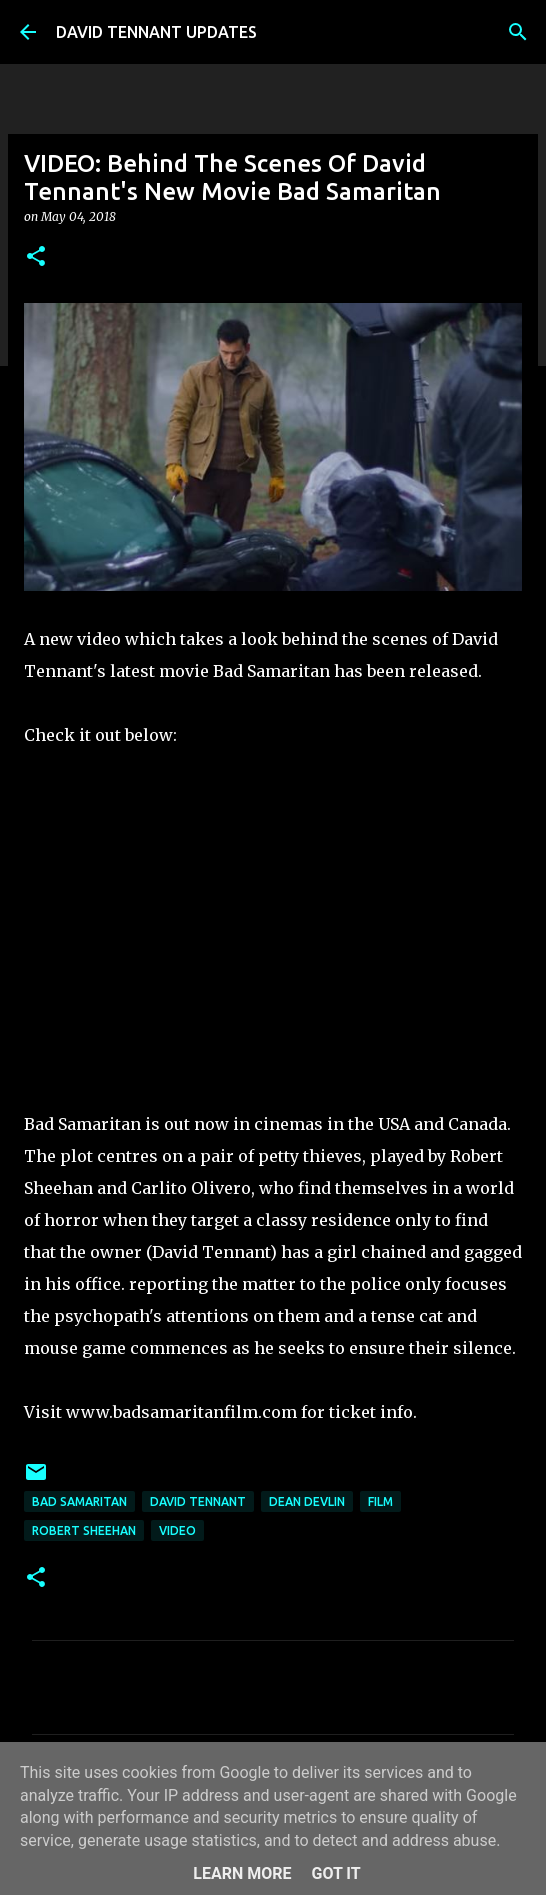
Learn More (242, 1873)
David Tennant (198, 1501)
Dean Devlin (307, 1501)
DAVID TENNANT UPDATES (156, 32)
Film (380, 1501)
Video (177, 1530)
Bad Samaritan (79, 1501)
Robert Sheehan (84, 1530)
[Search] (518, 32)
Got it (335, 1873)
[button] (36, 257)
